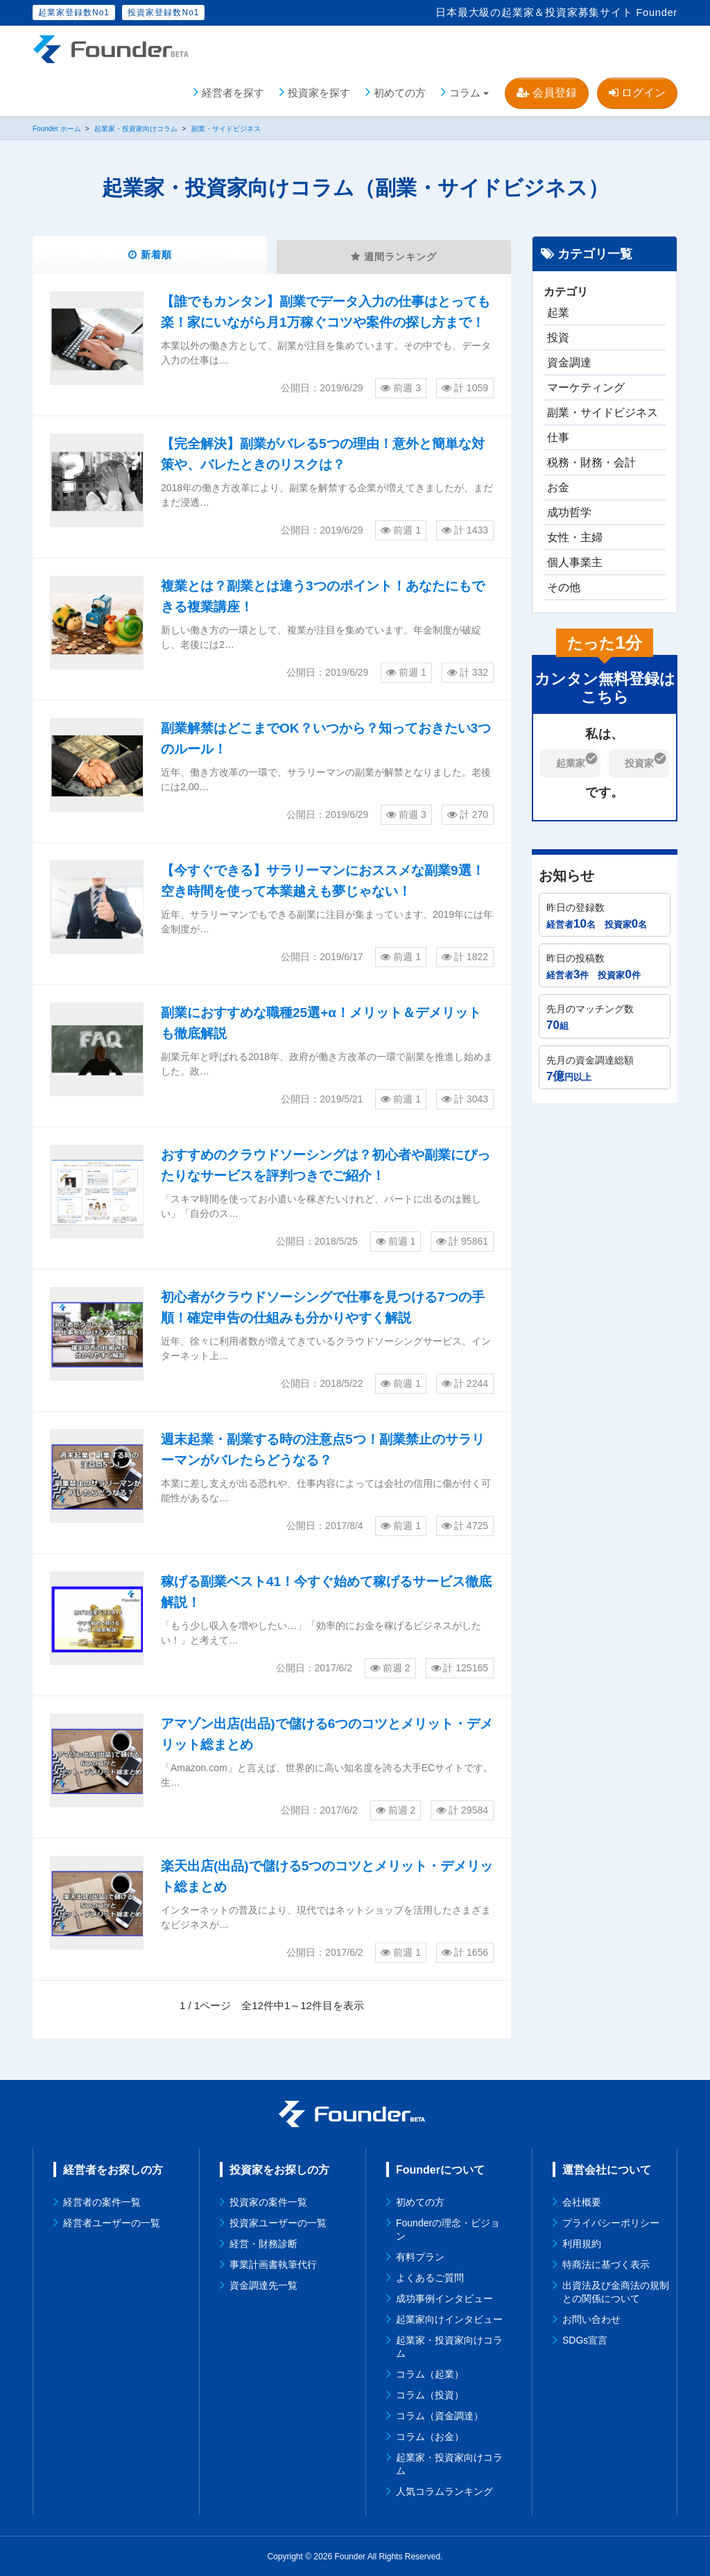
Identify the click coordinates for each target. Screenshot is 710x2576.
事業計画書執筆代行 (273, 2263)
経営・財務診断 (263, 2243)
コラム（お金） (430, 2435)
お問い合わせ (591, 2318)
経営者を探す (233, 90)
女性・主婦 (575, 534)
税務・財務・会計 (591, 460)
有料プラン (420, 2256)
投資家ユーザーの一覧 (278, 2222)
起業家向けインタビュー (449, 2318)
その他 (563, 584)
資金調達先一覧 (263, 2284)
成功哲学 (569, 509)
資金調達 (569, 360)
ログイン (637, 90)
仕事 (558, 435)
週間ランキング (394, 255)
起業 (558, 310)
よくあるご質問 (430, 2277)
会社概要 (581, 2201)
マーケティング (586, 385)
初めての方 (400, 90)
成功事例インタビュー (444, 2297)
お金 (558, 485)
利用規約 (581, 2243)
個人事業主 (575, 559)
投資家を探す (319, 90)
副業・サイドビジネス (602, 410)
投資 (558, 335)
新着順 (149, 253)
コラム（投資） (430, 2394)
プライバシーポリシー (610, 2222)
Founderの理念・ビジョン (448, 2229)
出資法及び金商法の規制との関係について (615, 2291)
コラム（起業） (430, 2373)
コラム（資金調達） (439, 2415)
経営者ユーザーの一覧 (111, 2222)
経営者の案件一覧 (102, 2201)
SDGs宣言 (584, 2339)
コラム (464, 90)
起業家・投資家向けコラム (449, 2346)
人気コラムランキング (444, 2490)
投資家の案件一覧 (268, 2201)
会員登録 (546, 90)
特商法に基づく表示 (606, 2263)
